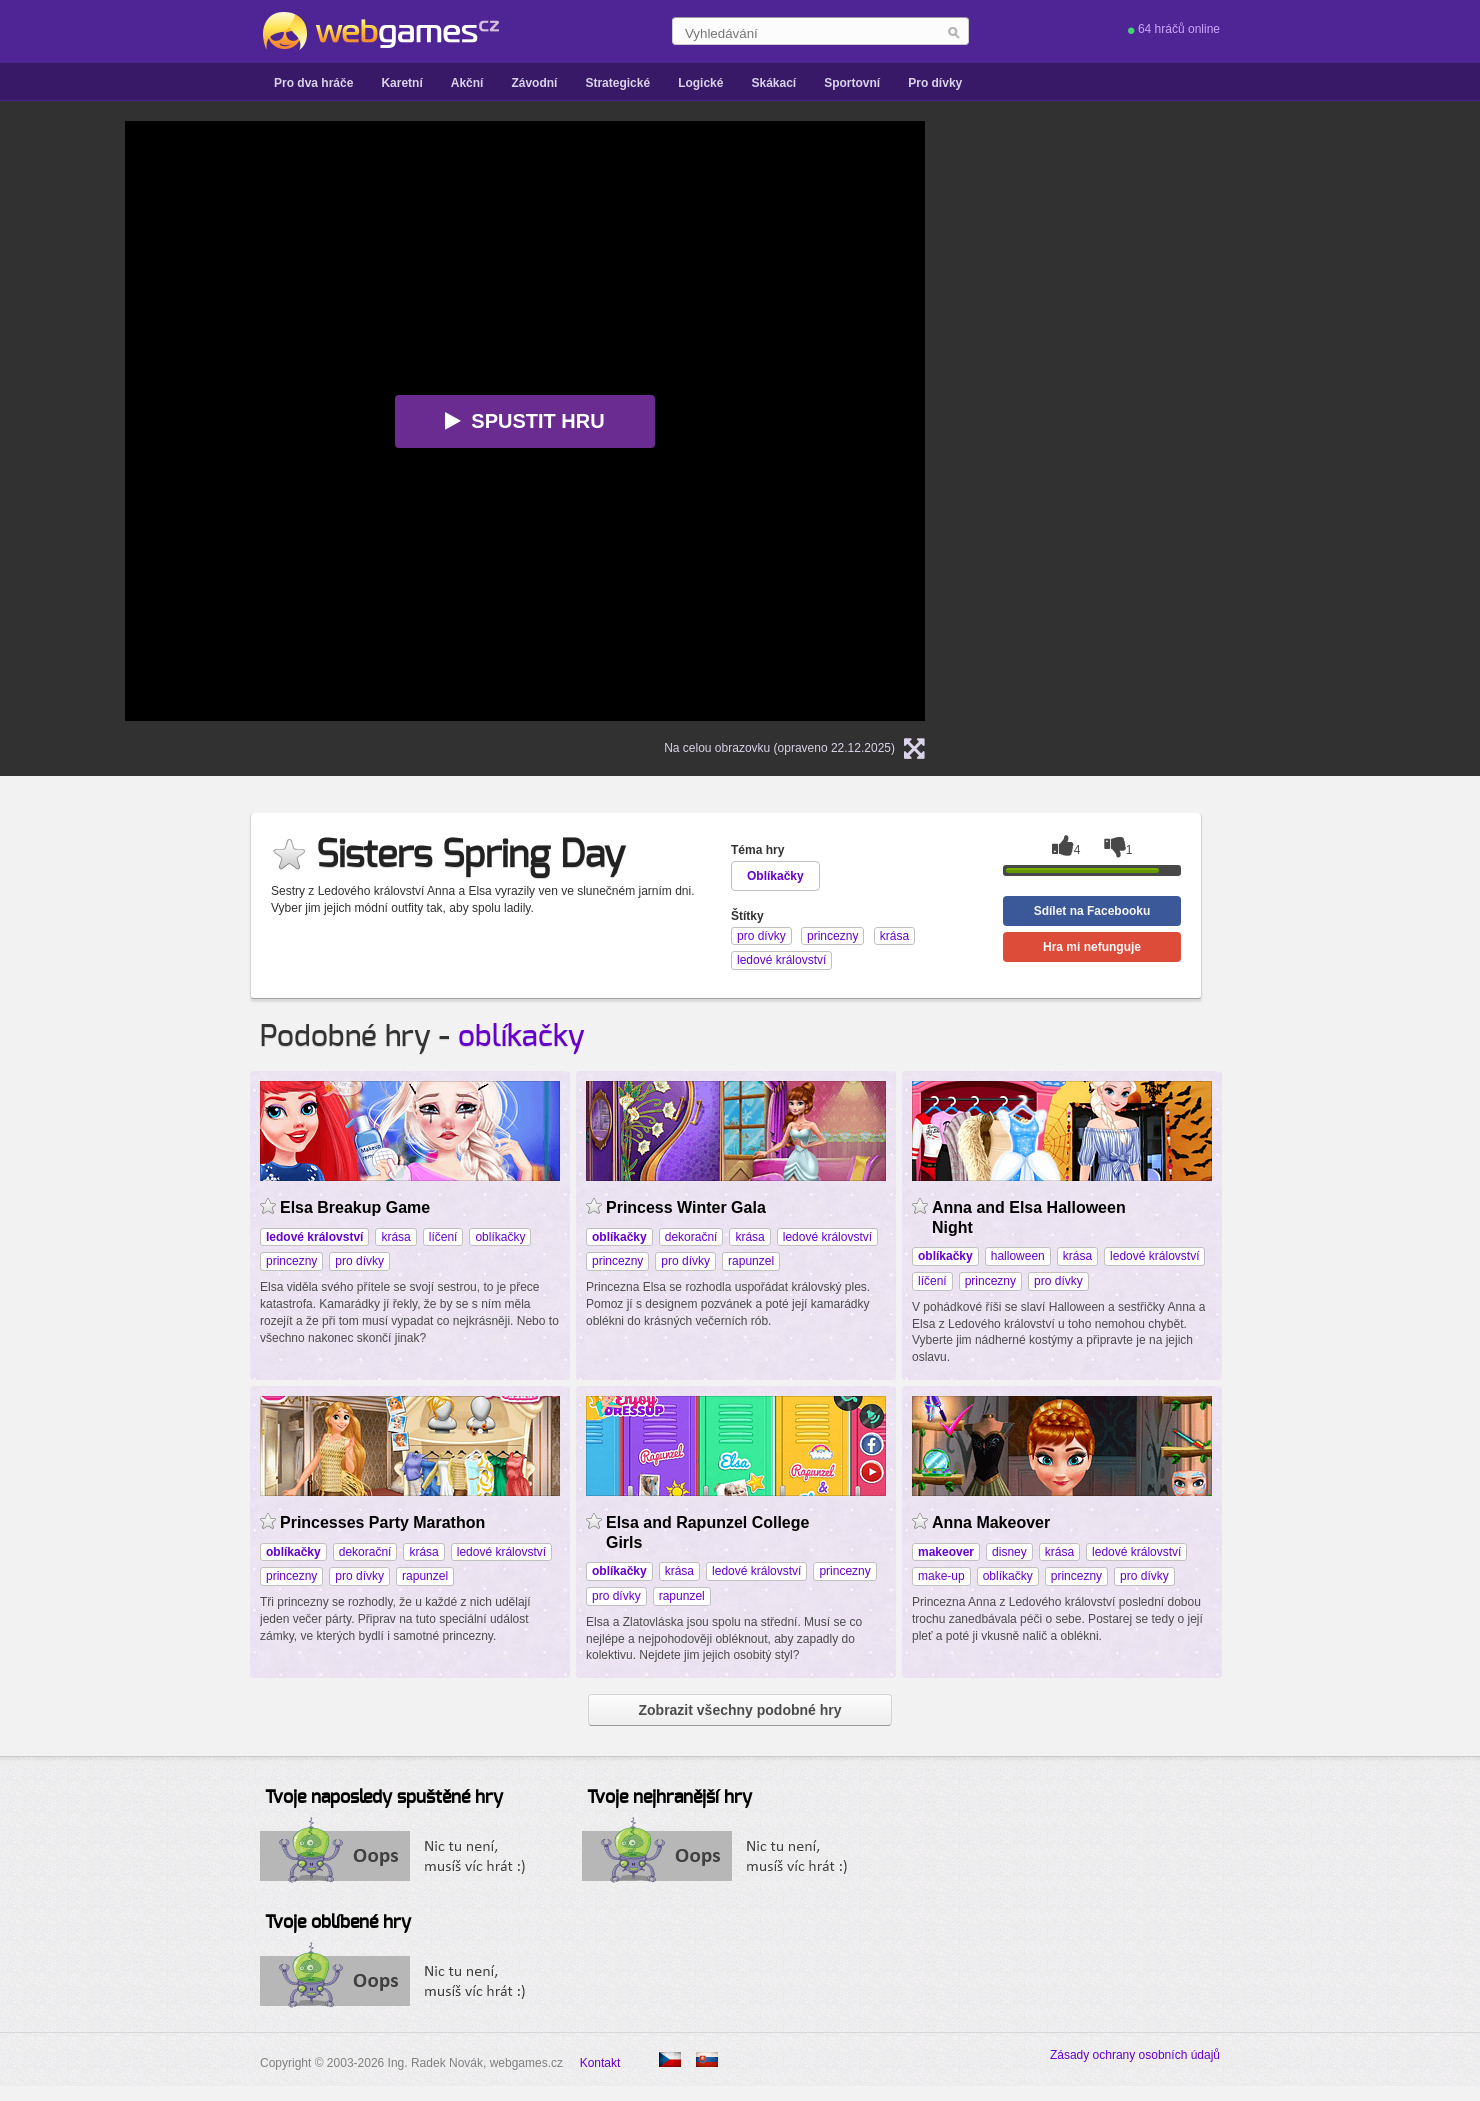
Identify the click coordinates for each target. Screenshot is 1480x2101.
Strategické (617, 83)
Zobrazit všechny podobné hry (739, 1710)
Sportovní (852, 83)
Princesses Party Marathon (382, 1522)
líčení (443, 1237)
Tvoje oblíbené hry (338, 1923)
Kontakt (600, 2063)
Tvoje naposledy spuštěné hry (384, 1798)
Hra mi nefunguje (1092, 947)
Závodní (534, 83)
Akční (467, 83)
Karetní (401, 83)
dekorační (691, 1237)
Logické (700, 83)
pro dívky (359, 1261)
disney (1009, 1552)
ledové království (827, 1237)
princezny (291, 1261)
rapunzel (751, 1261)
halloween (1018, 1256)
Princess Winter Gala (686, 1207)
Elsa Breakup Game (355, 1207)
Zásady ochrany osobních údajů (1135, 2055)
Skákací (773, 83)
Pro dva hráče (313, 83)
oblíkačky (521, 1037)
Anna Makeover (991, 1522)
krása (395, 1237)
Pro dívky (935, 83)
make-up (941, 1576)
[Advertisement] (1205, 421)
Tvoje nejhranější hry (669, 1798)
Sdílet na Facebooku (1092, 911)
